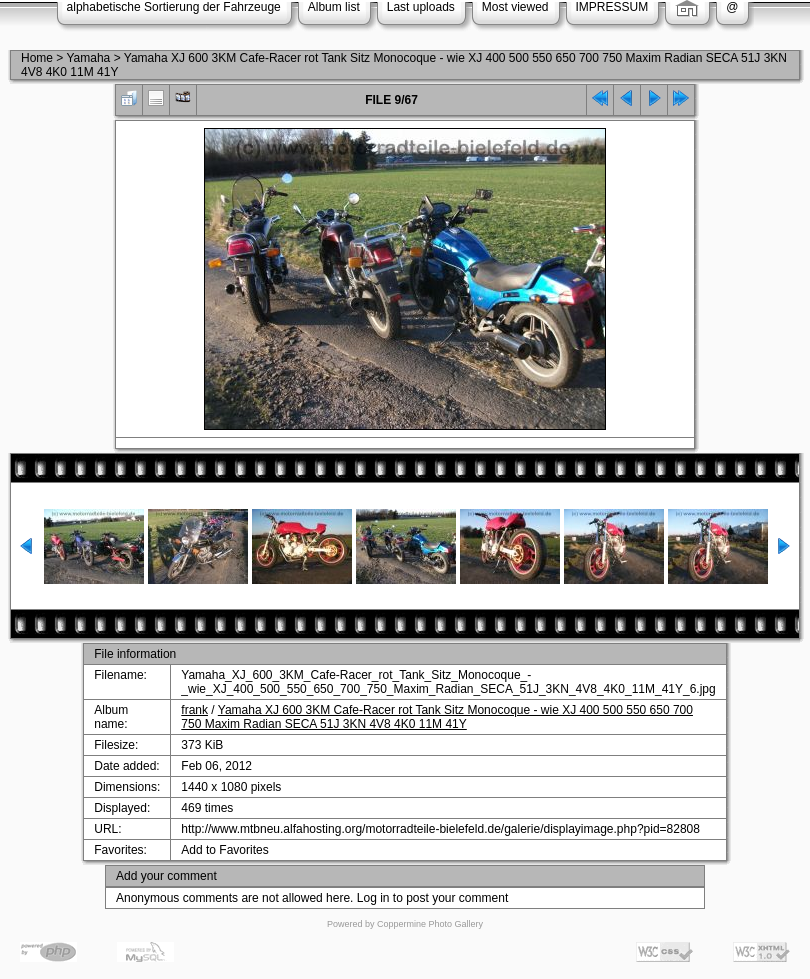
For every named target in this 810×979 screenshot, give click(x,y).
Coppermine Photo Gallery (430, 924)
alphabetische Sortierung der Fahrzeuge (174, 7)
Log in (373, 898)
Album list (334, 7)
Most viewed (515, 7)
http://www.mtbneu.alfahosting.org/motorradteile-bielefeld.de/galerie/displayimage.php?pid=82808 (440, 829)
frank (194, 710)
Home (37, 58)
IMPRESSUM (612, 7)
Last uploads (421, 7)
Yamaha (88, 58)
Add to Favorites (224, 850)
